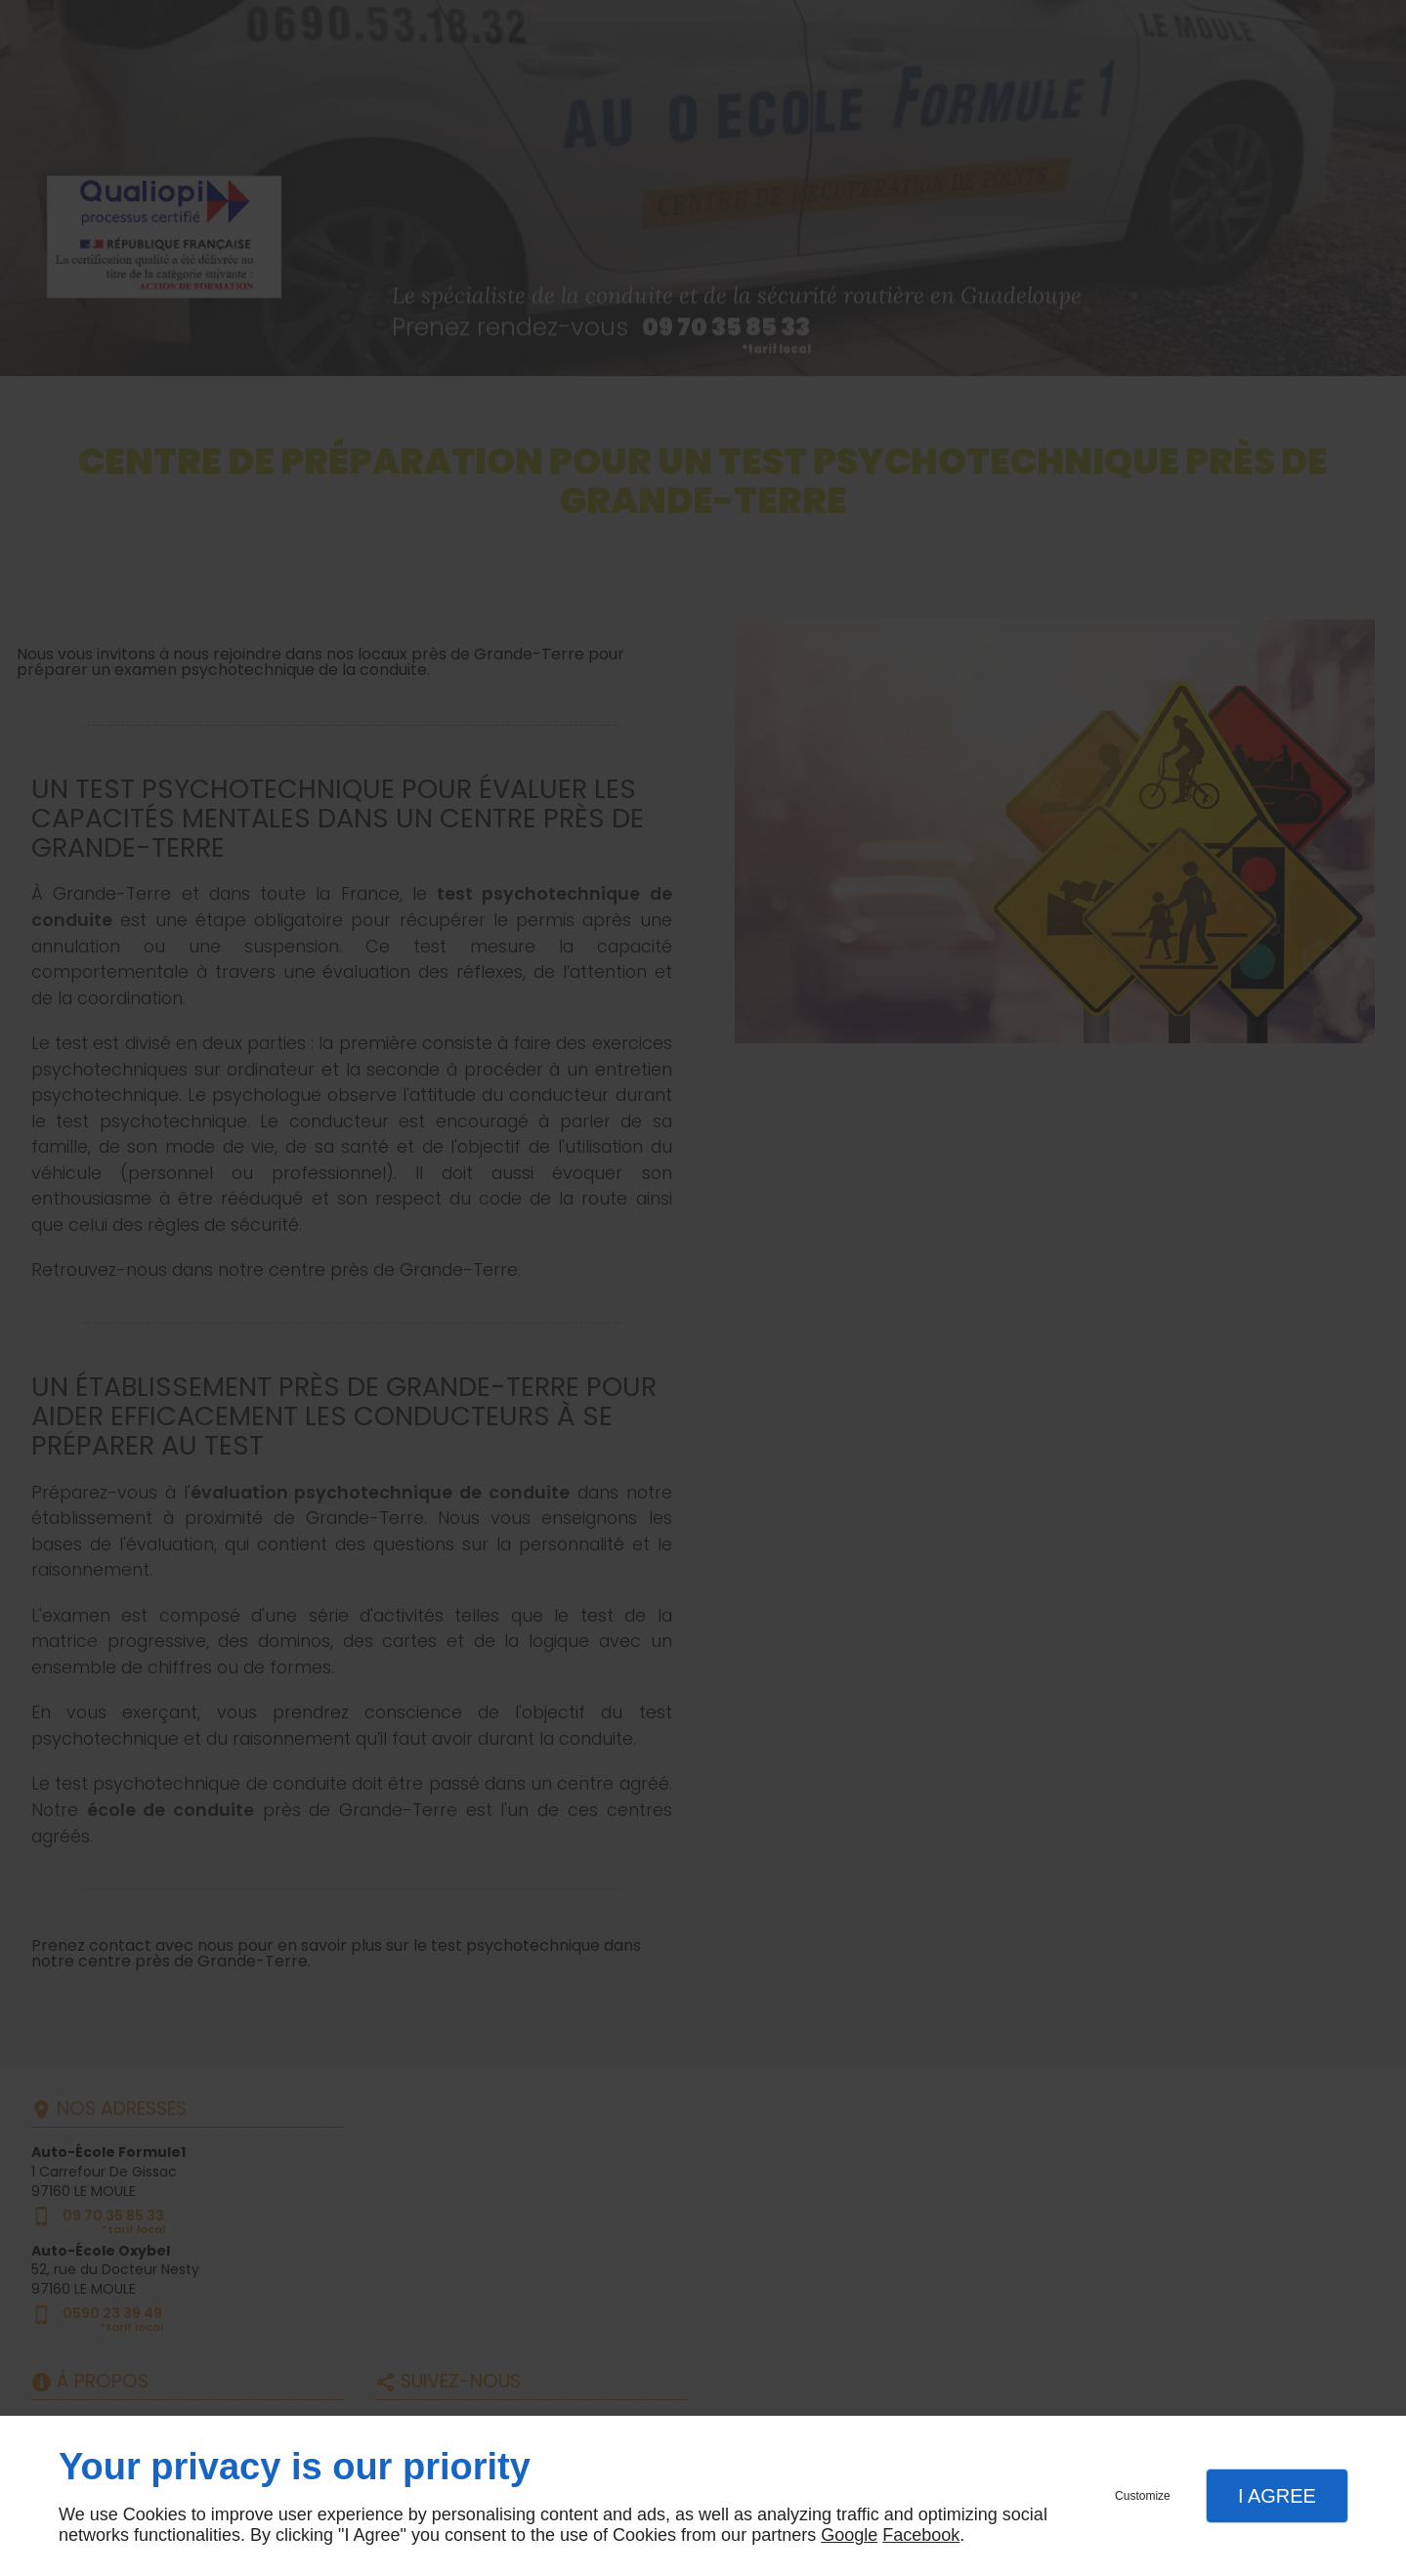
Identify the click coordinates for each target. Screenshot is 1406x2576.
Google (849, 2535)
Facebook (920, 2535)
